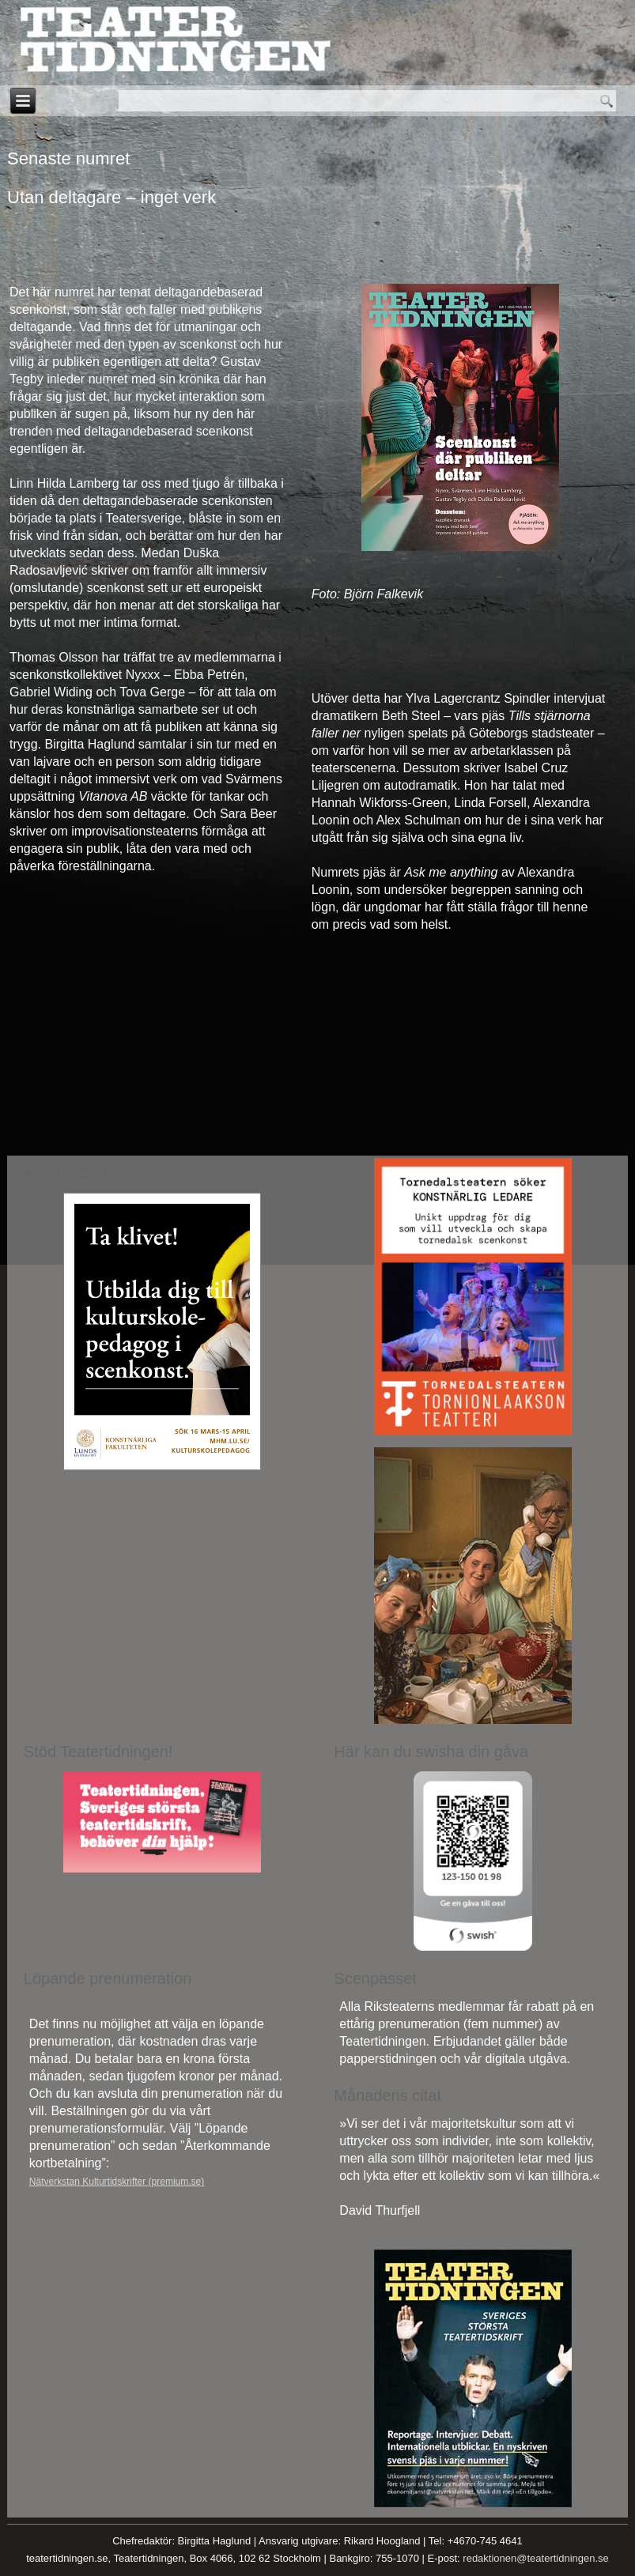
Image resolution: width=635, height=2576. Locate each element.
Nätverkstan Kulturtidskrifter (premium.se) (116, 2181)
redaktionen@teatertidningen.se (536, 2558)
